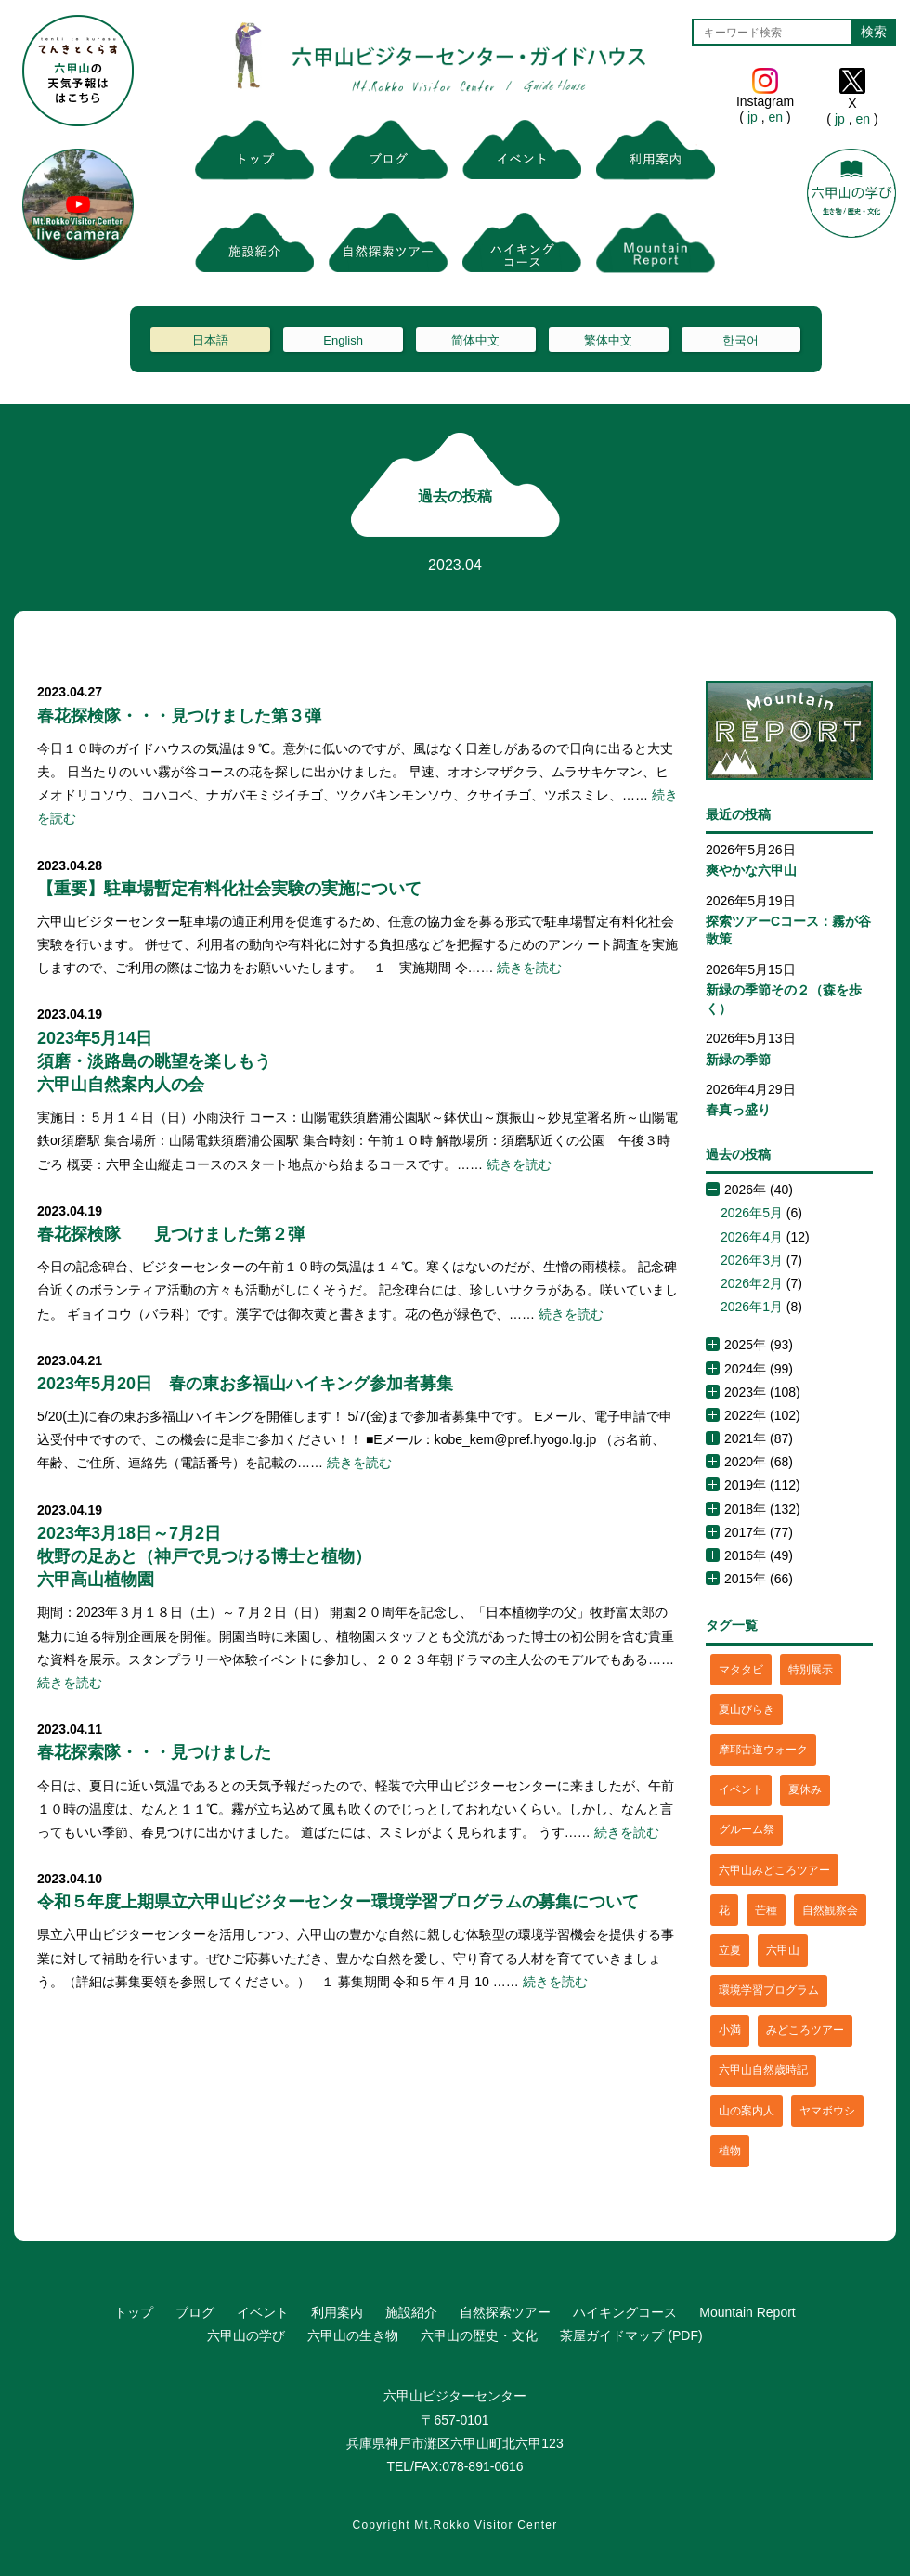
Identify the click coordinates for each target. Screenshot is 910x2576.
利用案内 (337, 2312)
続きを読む (529, 967)
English (343, 340)
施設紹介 (411, 2312)
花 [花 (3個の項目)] (724, 1910)
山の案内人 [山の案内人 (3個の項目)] (746, 2110)
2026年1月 (752, 1306)
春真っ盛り (738, 1109)
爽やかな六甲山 (751, 870)
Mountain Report (747, 2312)
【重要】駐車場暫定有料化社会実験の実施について (229, 888)
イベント (263, 2312)
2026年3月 (752, 1260)
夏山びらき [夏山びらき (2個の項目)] (746, 1709)
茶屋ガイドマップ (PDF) (631, 2335)
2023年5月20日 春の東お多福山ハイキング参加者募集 (245, 1383)
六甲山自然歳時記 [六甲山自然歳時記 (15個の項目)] (763, 2069)
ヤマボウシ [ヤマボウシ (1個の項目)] (827, 2110)
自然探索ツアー (505, 2312)
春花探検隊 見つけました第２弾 (171, 1234)
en (775, 117)
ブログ (195, 2312)
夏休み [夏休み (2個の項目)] (805, 1789)
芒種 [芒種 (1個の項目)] (766, 1910)
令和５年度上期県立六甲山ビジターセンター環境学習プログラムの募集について (338, 1902)
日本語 (210, 340)
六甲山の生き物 (352, 2335)
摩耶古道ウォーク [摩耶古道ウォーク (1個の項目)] (763, 1749)
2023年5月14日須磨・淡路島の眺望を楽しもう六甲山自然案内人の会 (154, 1061)
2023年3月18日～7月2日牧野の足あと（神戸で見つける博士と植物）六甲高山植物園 (204, 1556)
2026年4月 (752, 1236)
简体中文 (475, 340)
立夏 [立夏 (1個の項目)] (730, 1950)
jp (752, 117)
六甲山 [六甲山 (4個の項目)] (783, 1950)
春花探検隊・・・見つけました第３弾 (179, 716)
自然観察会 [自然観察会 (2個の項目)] (830, 1910)
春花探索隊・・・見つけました (154, 1752)
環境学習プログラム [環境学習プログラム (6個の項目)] (769, 1990)
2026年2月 (752, 1283)
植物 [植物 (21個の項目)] (730, 2150)
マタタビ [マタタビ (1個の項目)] (741, 1669)
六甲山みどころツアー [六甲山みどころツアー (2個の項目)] (774, 1870)
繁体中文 (608, 340)
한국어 (740, 340)
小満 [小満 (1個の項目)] (730, 2029)
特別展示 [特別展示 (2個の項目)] (810, 1669)
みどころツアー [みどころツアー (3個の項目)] (805, 2029)
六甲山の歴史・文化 (479, 2335)
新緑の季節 (738, 1059)
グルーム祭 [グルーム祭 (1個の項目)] (746, 1829)
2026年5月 (752, 1212)
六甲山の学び (246, 2335)
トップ (133, 2312)
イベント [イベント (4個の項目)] (741, 1789)
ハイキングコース (625, 2312)
